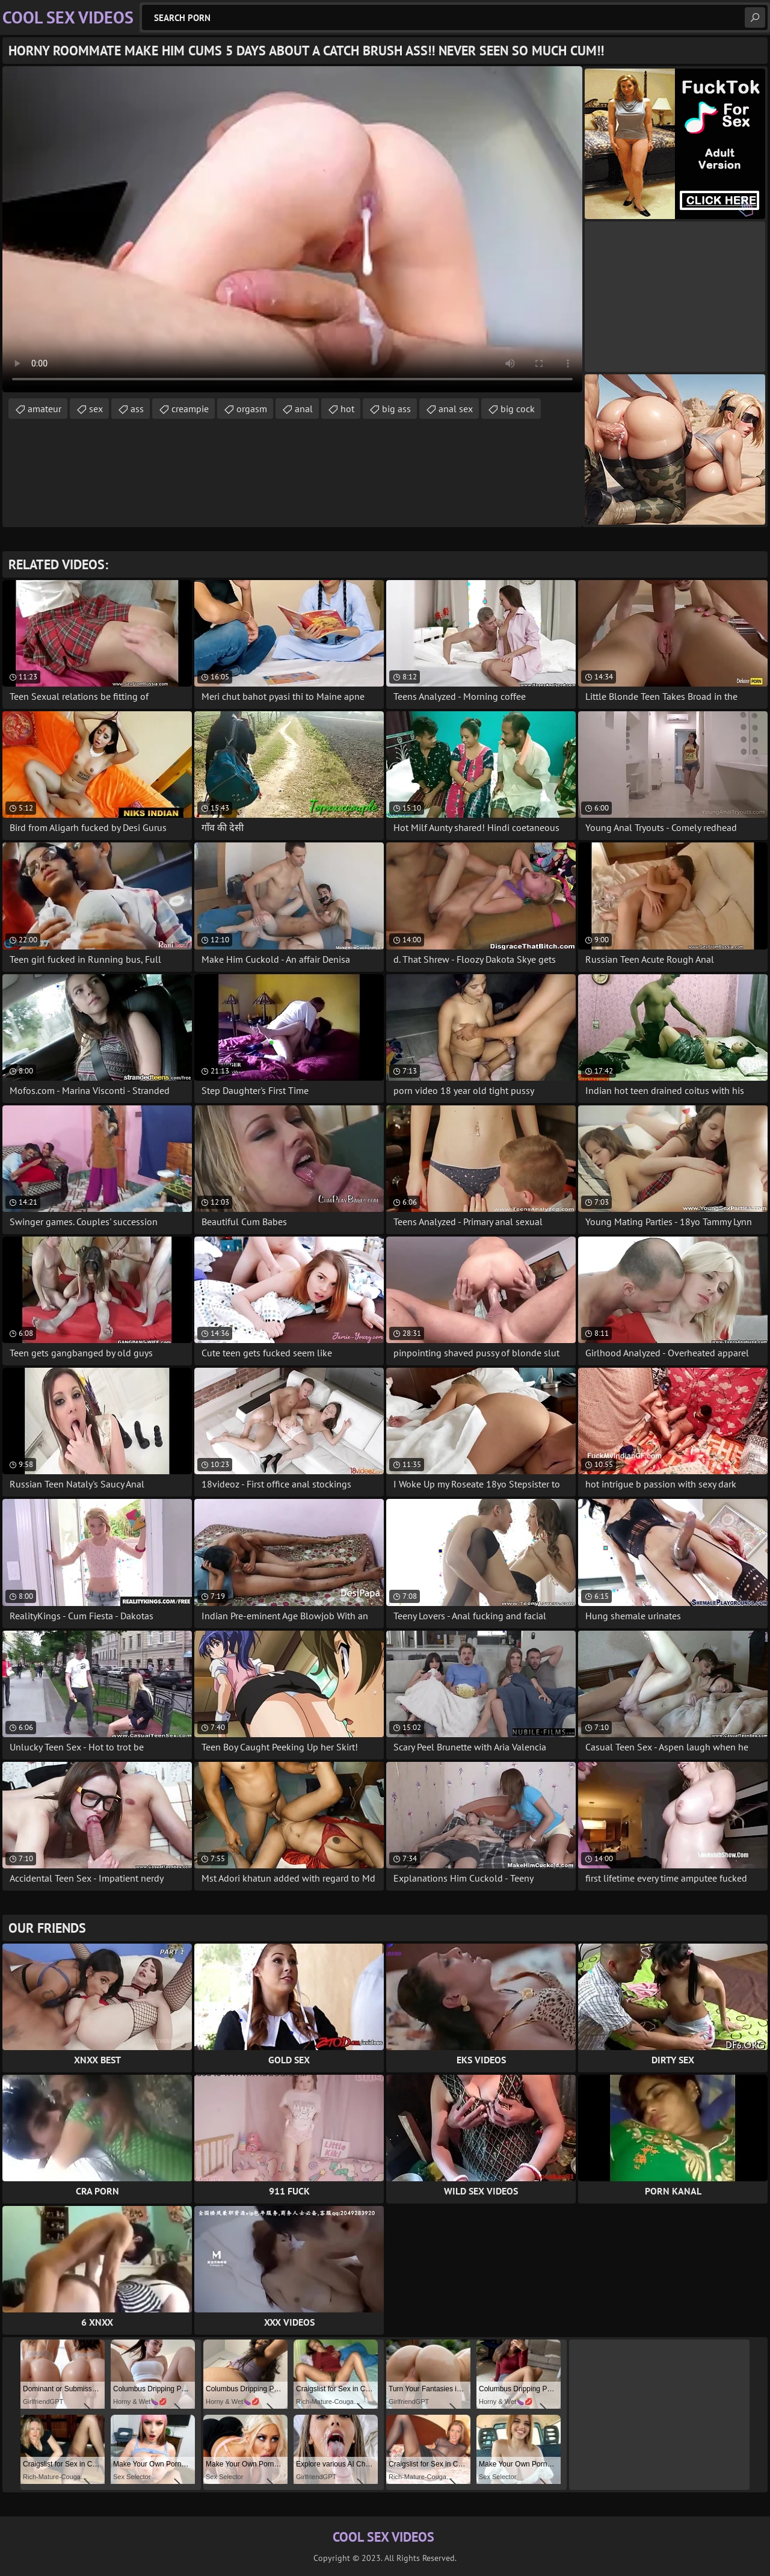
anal (304, 409)
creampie (190, 409)
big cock (517, 409)
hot (347, 409)
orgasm (251, 409)
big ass (396, 409)
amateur (44, 409)
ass (137, 409)
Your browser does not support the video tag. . (292, 229)
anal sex (456, 409)
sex (96, 409)
